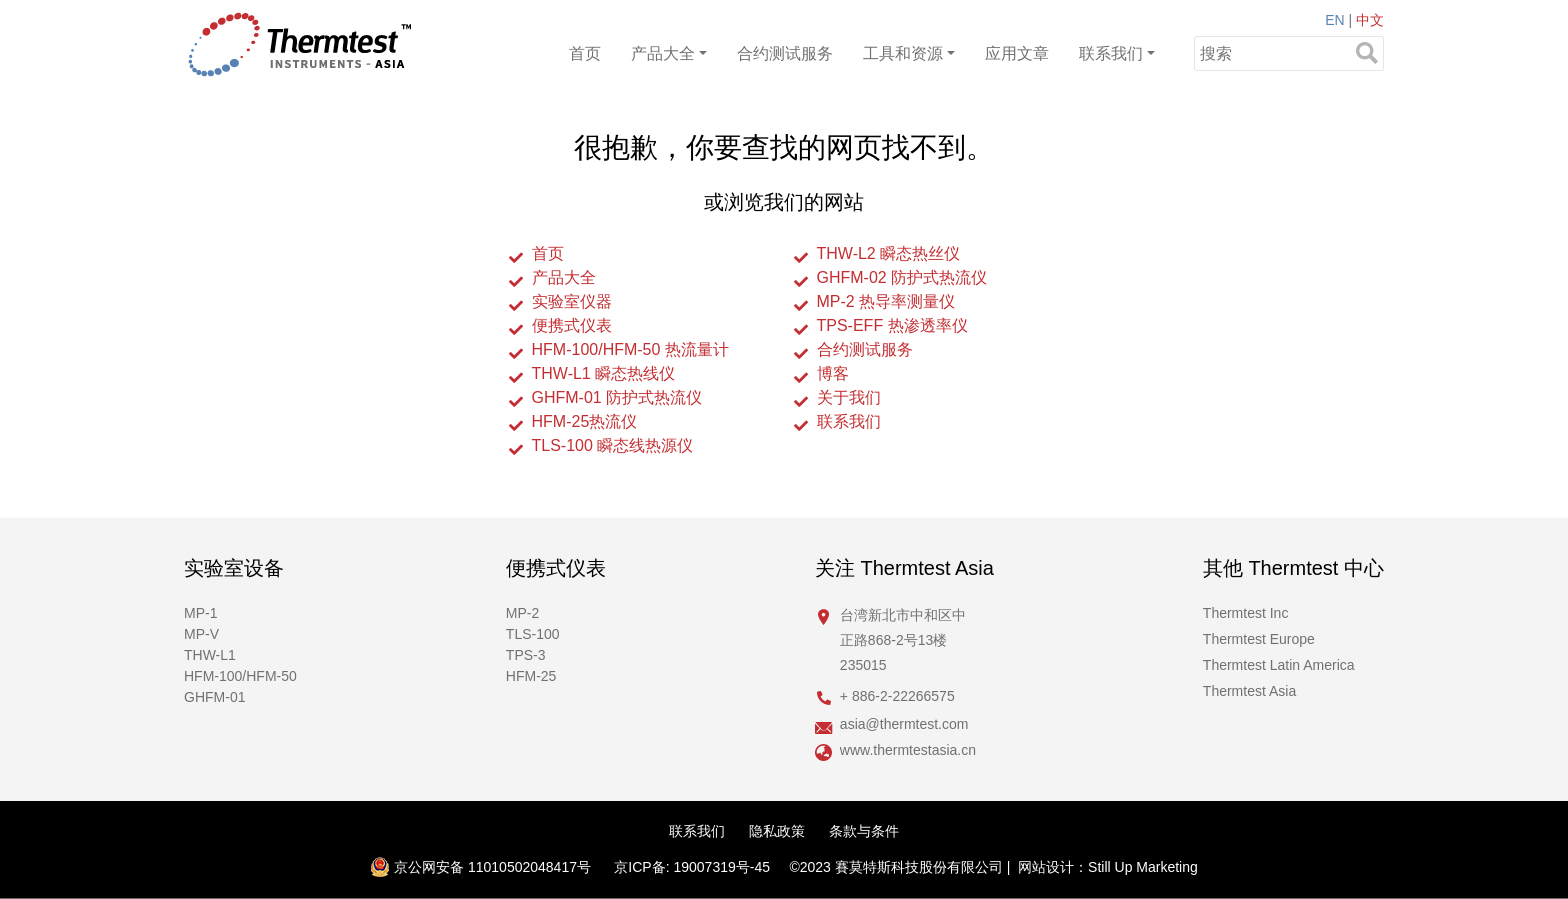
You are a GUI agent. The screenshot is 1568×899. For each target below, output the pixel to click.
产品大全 (663, 53)
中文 (1370, 20)
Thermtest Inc (1246, 613)
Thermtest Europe (1259, 639)
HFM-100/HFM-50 (240, 676)
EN (1334, 20)
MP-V (201, 634)
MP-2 (522, 613)
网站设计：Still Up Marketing (1108, 867)
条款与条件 (864, 831)
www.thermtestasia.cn (908, 750)
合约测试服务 (785, 53)
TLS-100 (533, 634)
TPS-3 (526, 655)
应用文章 (1017, 53)
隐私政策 (777, 831)
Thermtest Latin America (1279, 665)
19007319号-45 (721, 867)
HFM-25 (531, 676)
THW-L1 (210, 655)
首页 (585, 53)
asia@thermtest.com (904, 724)
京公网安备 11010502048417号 (480, 867)
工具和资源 (903, 53)
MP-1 (200, 613)
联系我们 (1111, 53)
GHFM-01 (214, 697)
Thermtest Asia (1249, 691)
